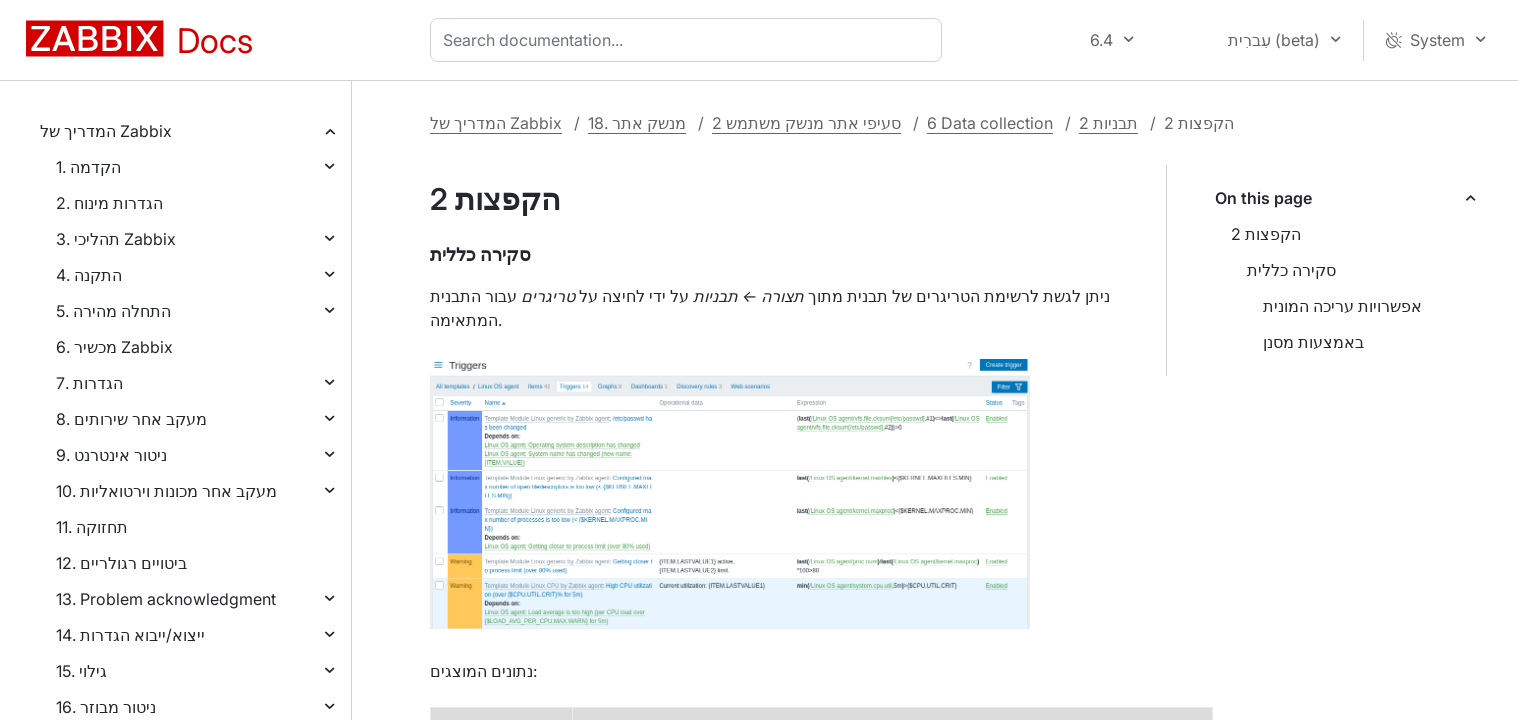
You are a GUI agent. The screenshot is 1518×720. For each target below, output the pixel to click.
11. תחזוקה (92, 527)
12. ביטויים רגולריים (121, 563)
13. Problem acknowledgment (166, 599)
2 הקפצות (1266, 234)
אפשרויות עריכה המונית (1342, 306)
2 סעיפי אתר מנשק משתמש (806, 123)
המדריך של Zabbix (106, 131)
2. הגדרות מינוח (109, 203)
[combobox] (690, 40)
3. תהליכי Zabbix (116, 239)
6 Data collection (990, 123)
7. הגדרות (89, 383)
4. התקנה (89, 275)
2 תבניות (1108, 123)
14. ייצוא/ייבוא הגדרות (130, 635)
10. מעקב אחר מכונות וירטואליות (166, 491)
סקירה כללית (1291, 270)
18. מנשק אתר (637, 123)
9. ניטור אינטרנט (111, 455)
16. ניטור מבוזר (106, 707)
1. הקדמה (88, 167)
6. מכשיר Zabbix (114, 347)
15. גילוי (81, 671)
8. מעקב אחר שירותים (131, 419)
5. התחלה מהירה (113, 311)
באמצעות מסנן (1313, 342)
